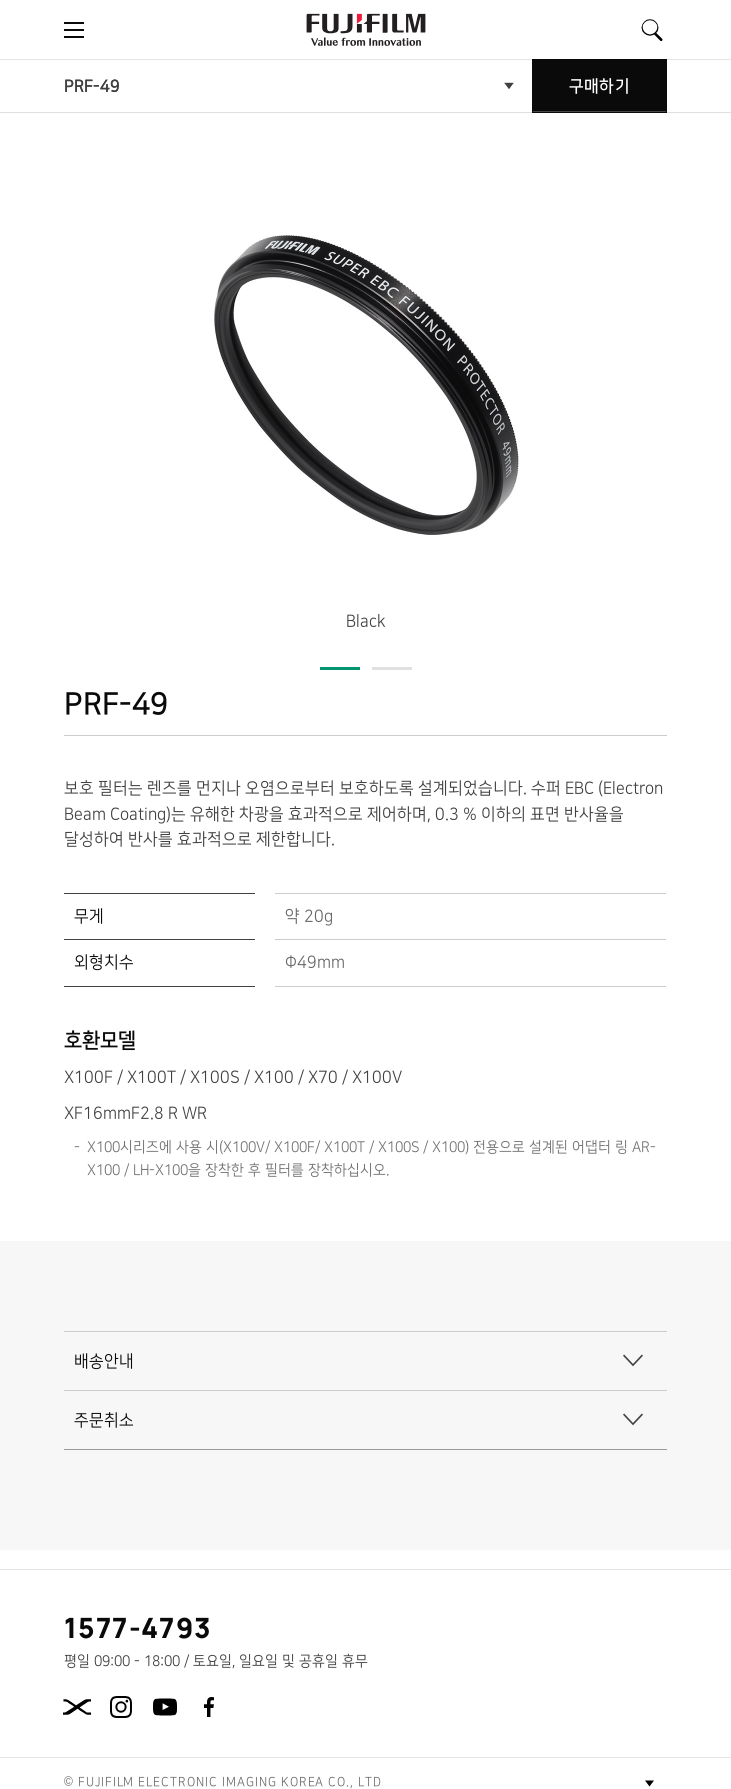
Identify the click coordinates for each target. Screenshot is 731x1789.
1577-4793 (138, 1627)
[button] (340, 647)
